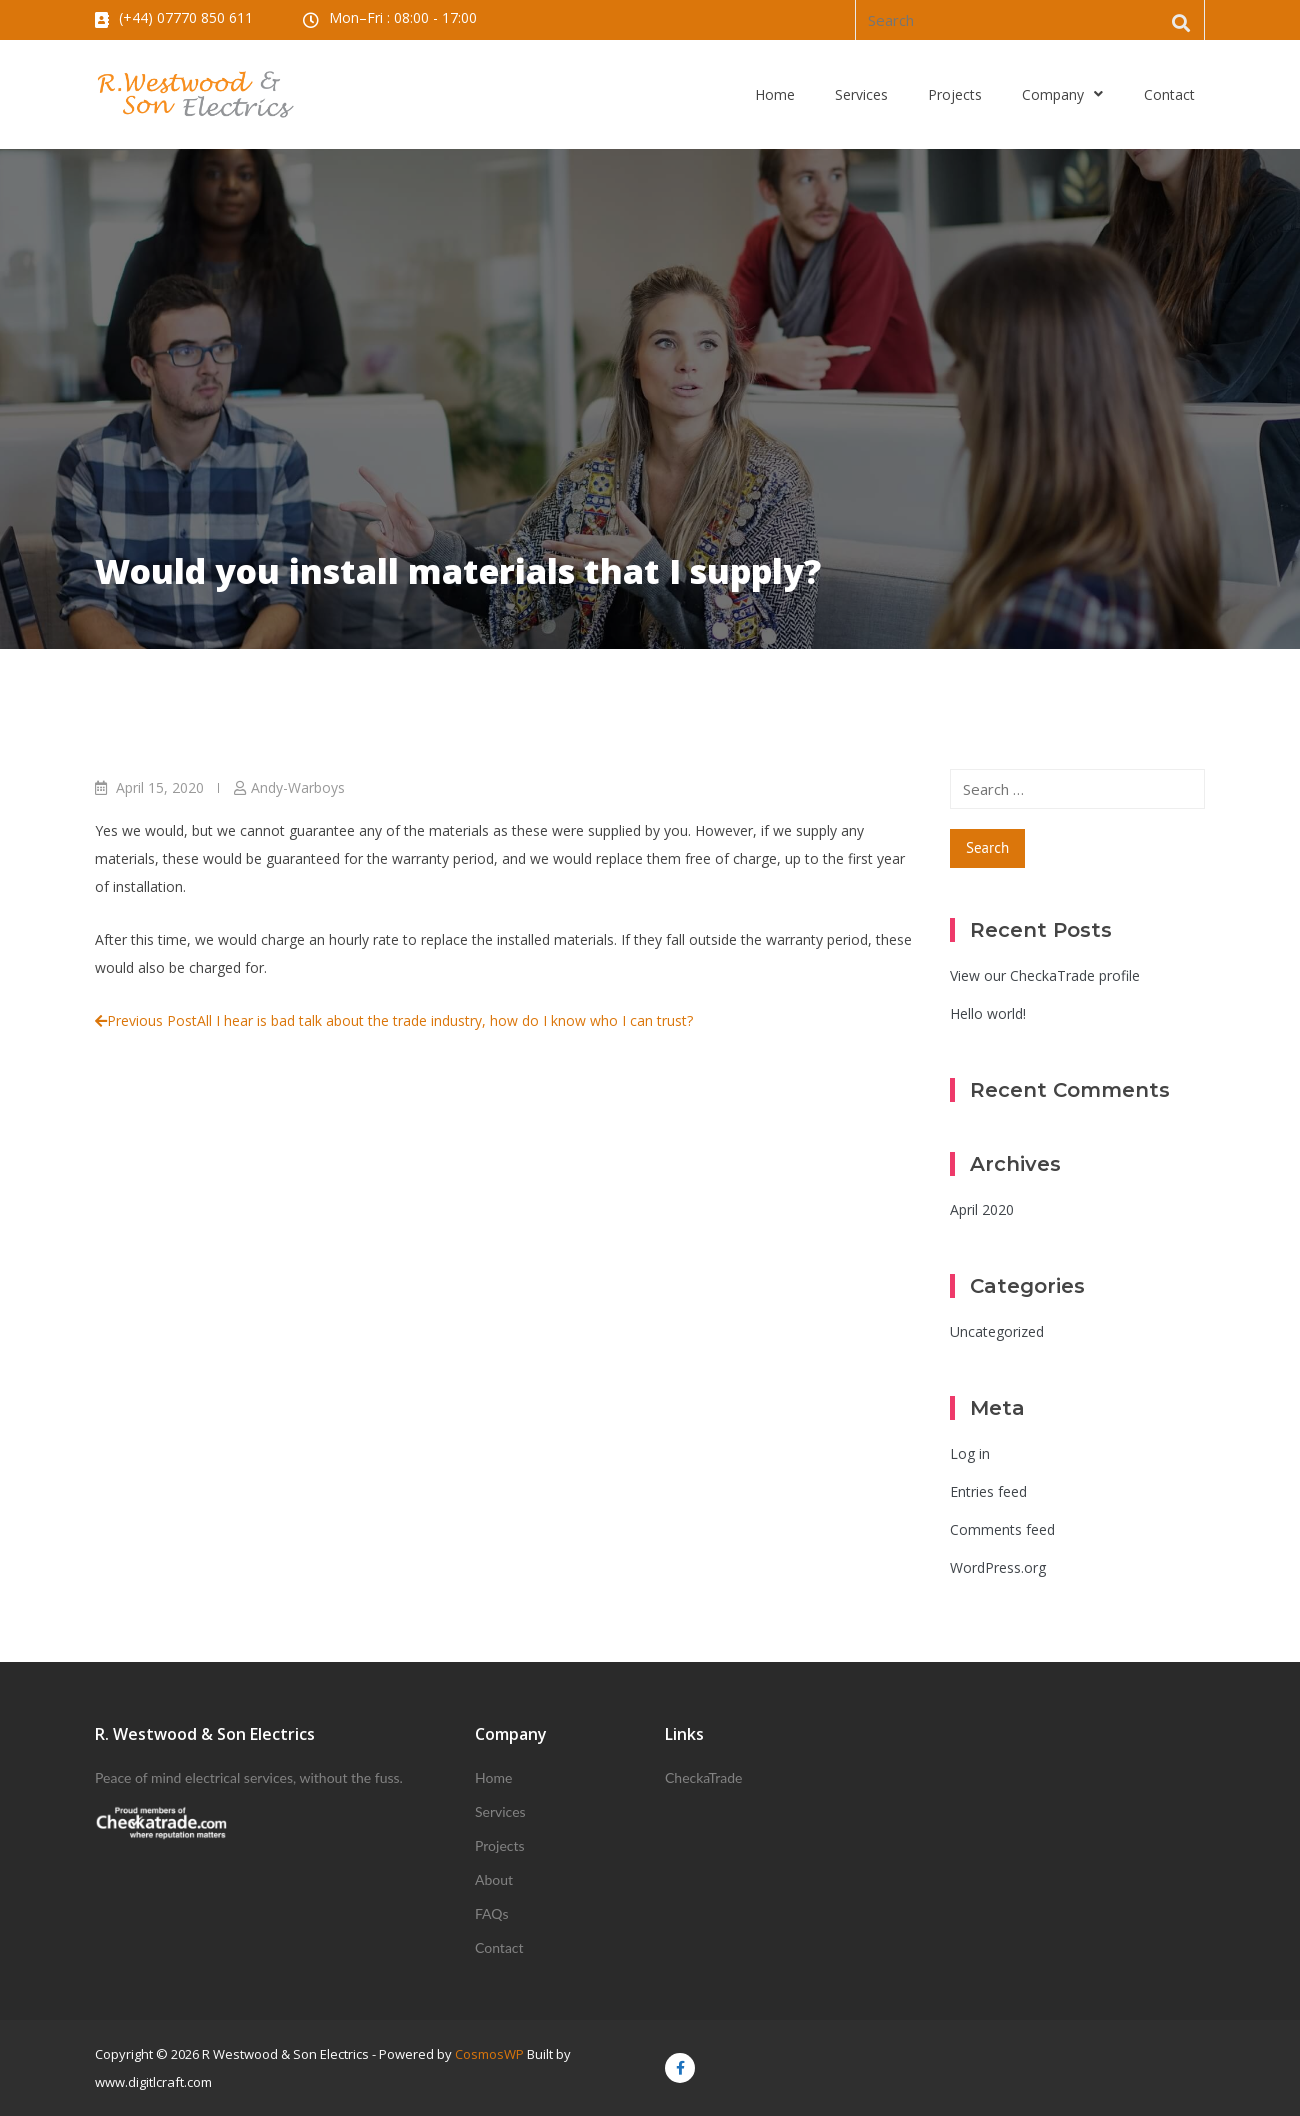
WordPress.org (998, 1567)
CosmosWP (489, 2054)
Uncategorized (997, 1331)
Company (1063, 95)
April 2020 (982, 1209)
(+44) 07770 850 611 (186, 17)
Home (775, 94)
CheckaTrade (703, 1777)
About (494, 1879)
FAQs (491, 1913)
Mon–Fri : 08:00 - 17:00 (403, 17)
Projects (955, 94)
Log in (970, 1453)
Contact (1169, 94)
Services (861, 94)
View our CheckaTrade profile (1045, 975)
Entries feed (988, 1491)
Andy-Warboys (298, 787)
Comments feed (1002, 1529)
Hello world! (988, 1013)
